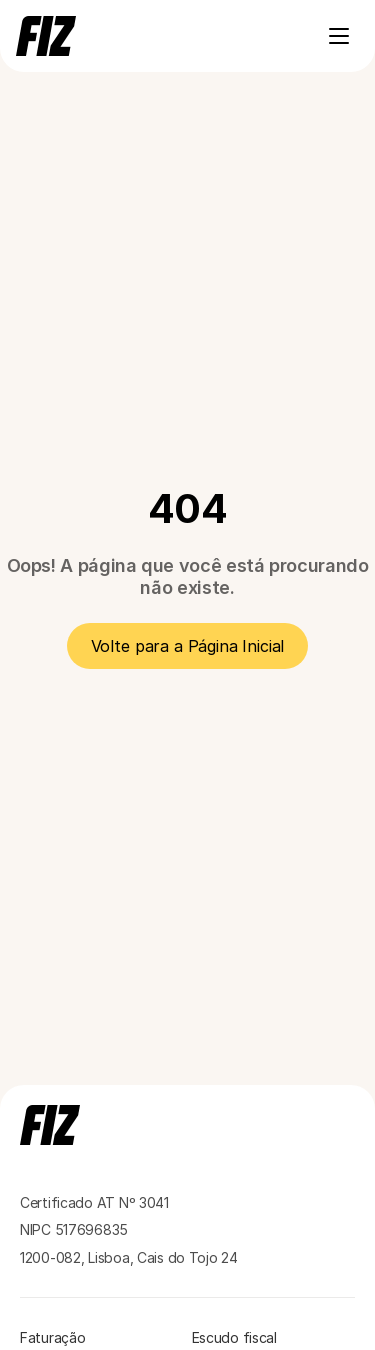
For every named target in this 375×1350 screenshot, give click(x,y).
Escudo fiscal (234, 1337)
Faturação (52, 1337)
